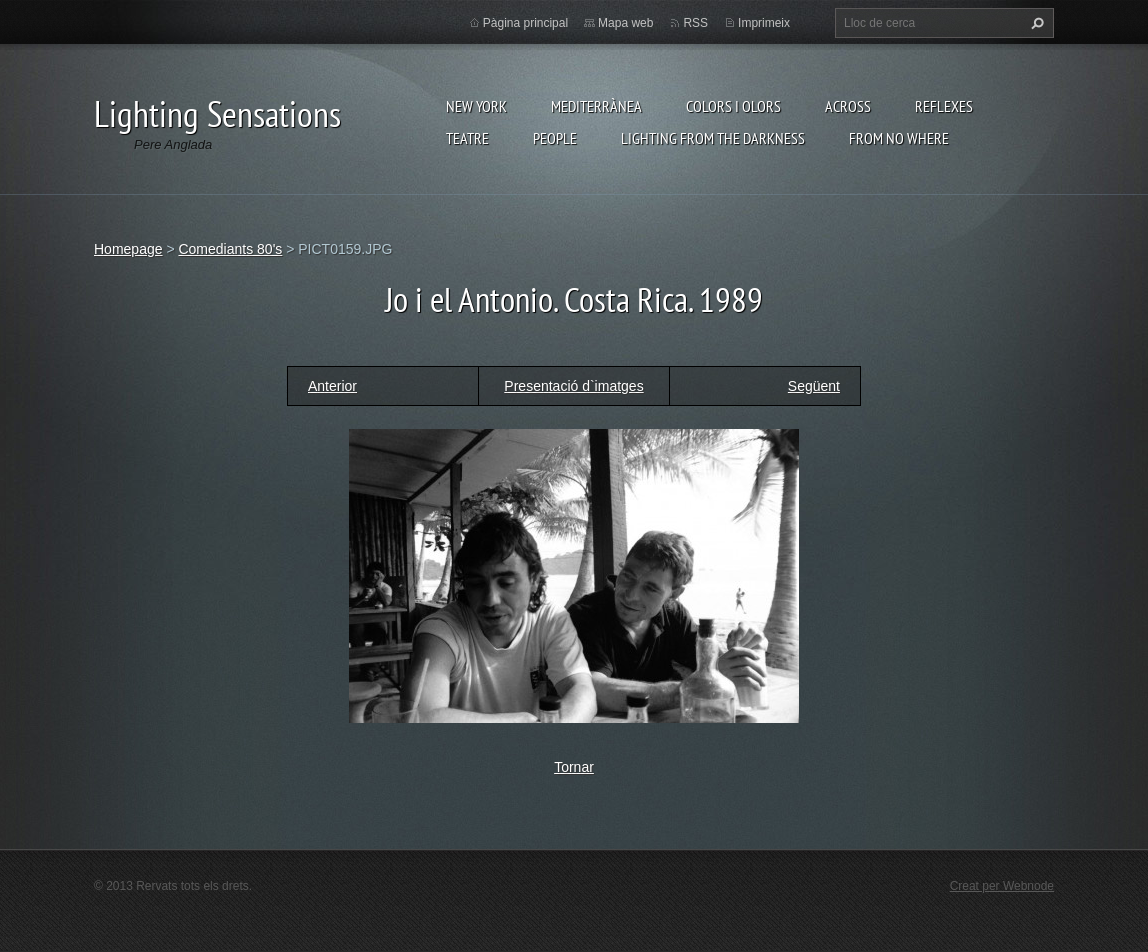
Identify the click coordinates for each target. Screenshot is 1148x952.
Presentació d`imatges (573, 386)
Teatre (467, 138)
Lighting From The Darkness (713, 138)
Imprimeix (764, 23)
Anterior (332, 386)
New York (476, 106)
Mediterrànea (596, 106)
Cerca (1035, 23)
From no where (899, 138)
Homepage (128, 249)
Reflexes (944, 106)
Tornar (574, 767)
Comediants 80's (230, 249)
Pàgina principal (525, 23)
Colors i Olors (733, 106)
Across (848, 106)
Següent (814, 386)
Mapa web (625, 23)
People (555, 138)
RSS (695, 23)
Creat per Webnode (1002, 886)
